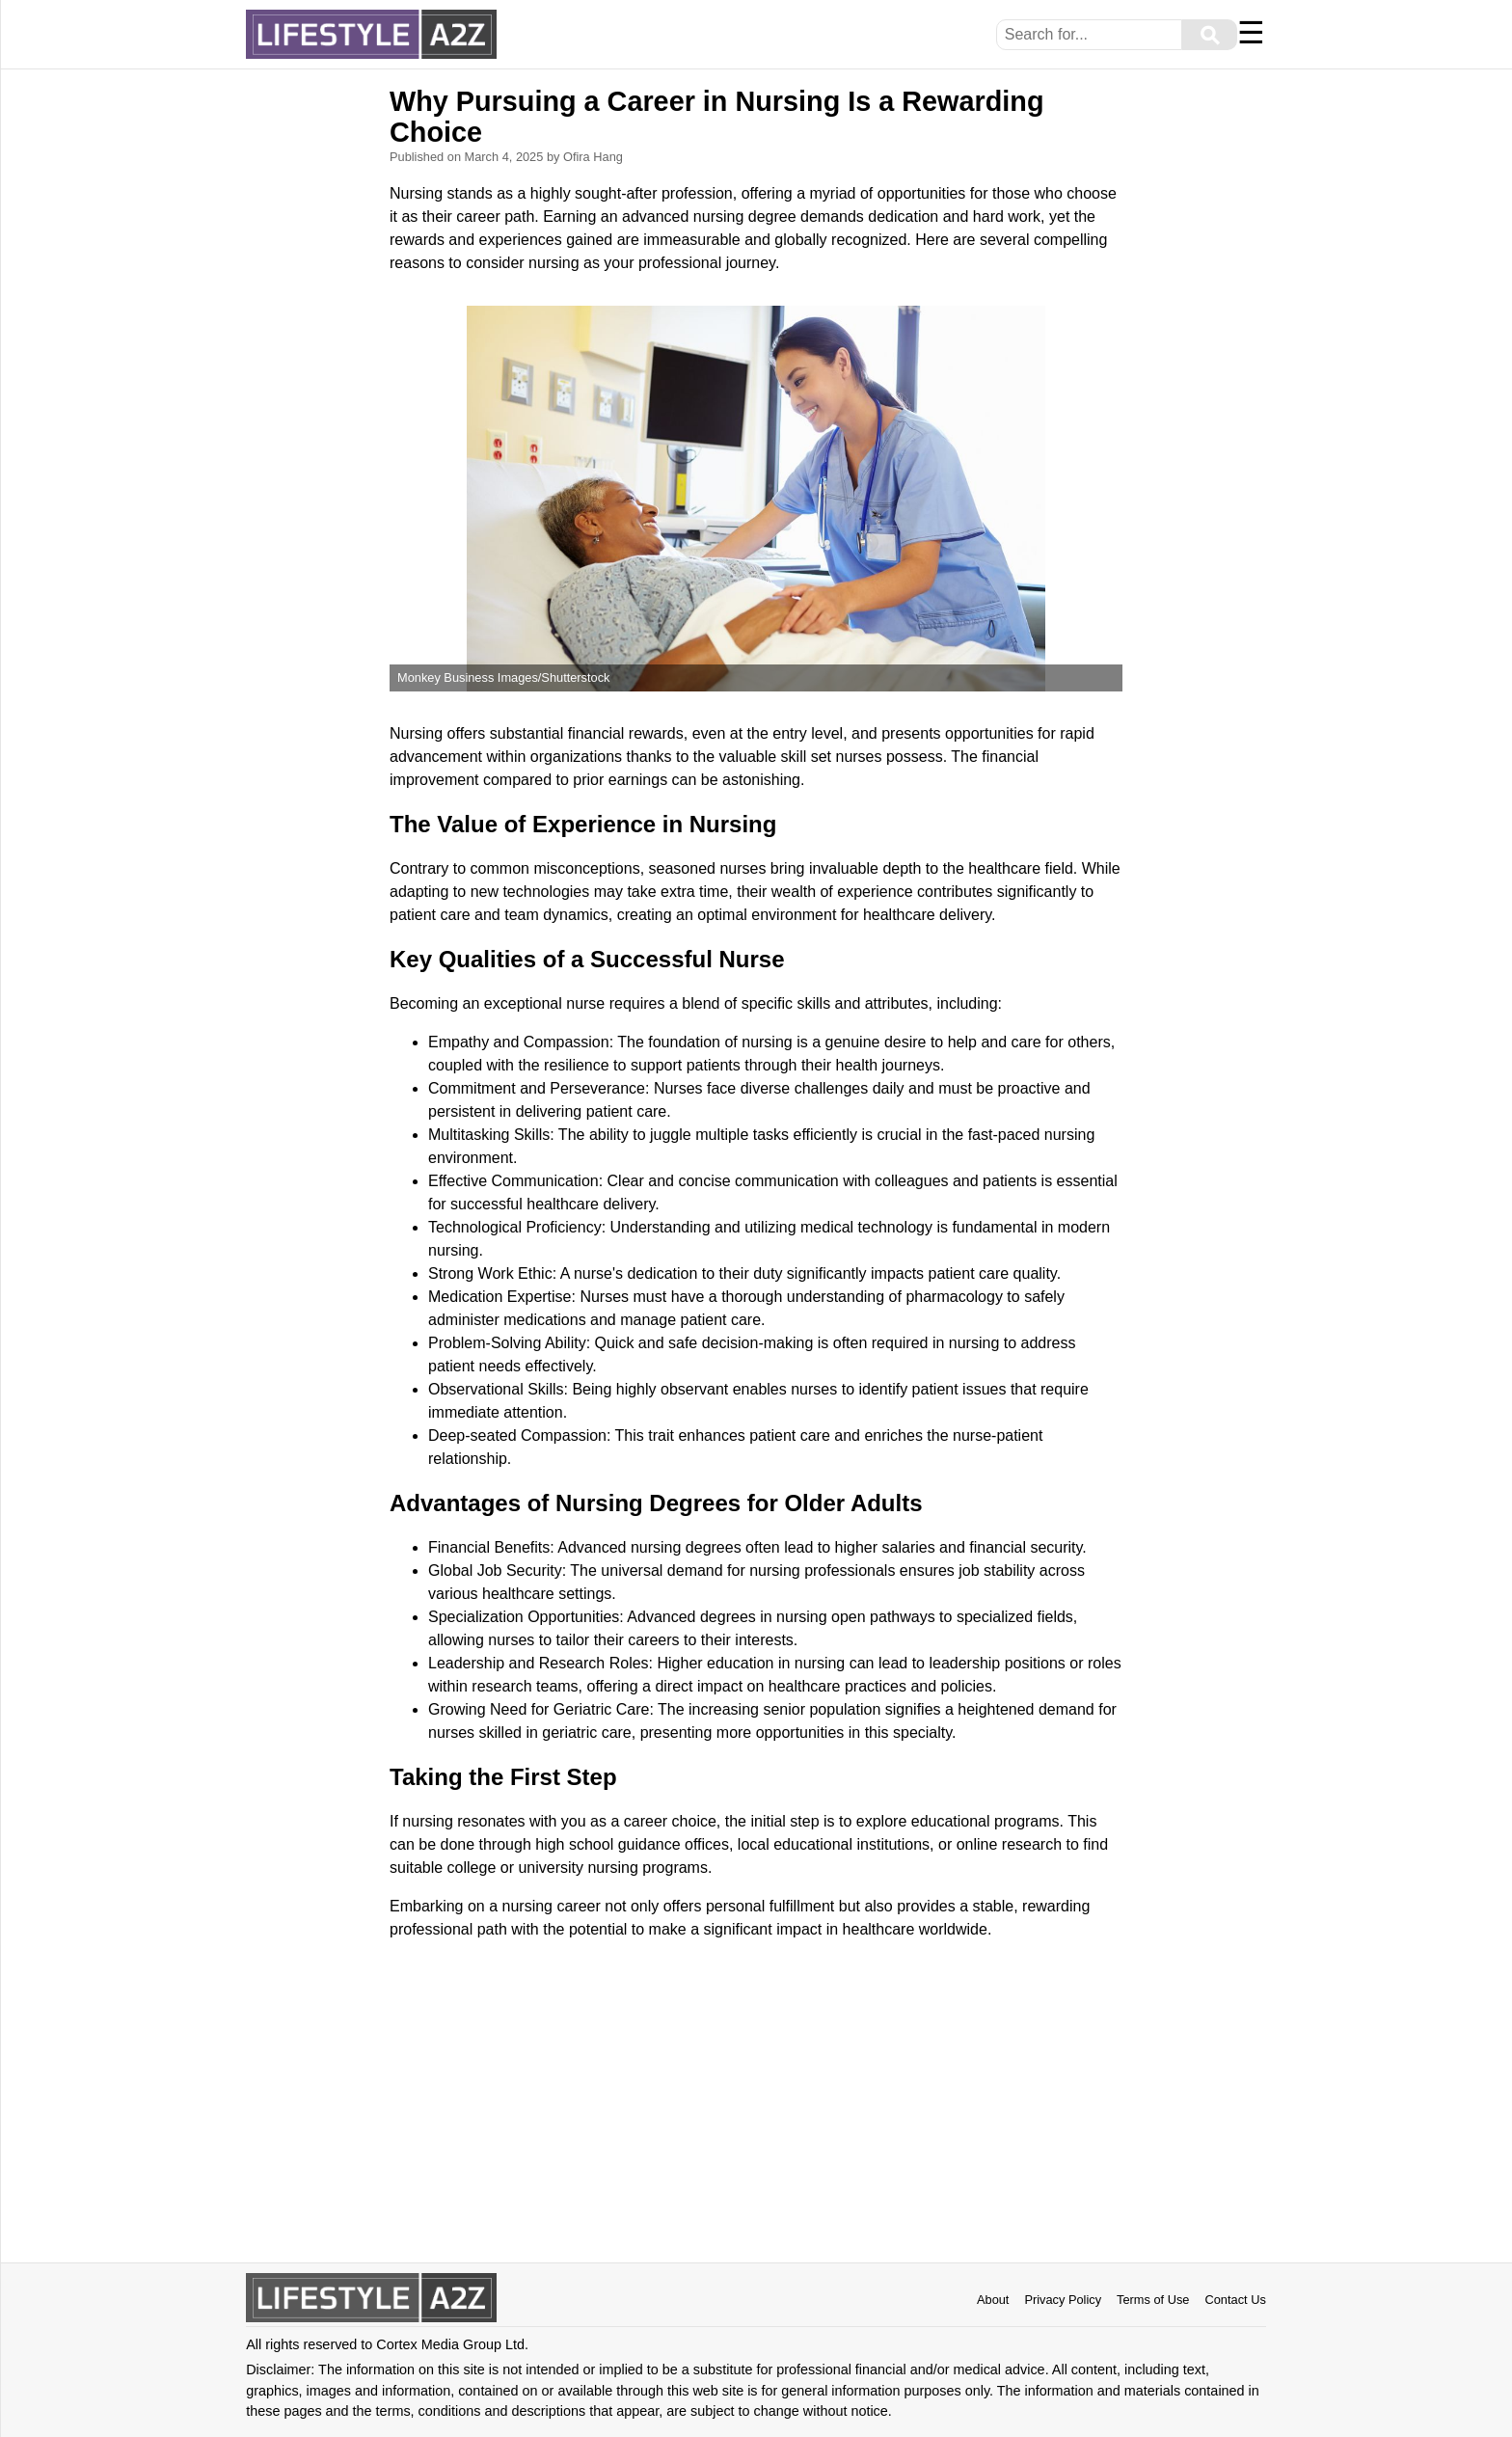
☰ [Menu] (1251, 32)
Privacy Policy (1062, 2299)
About (993, 2299)
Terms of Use (1153, 2299)
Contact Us (1234, 2299)
